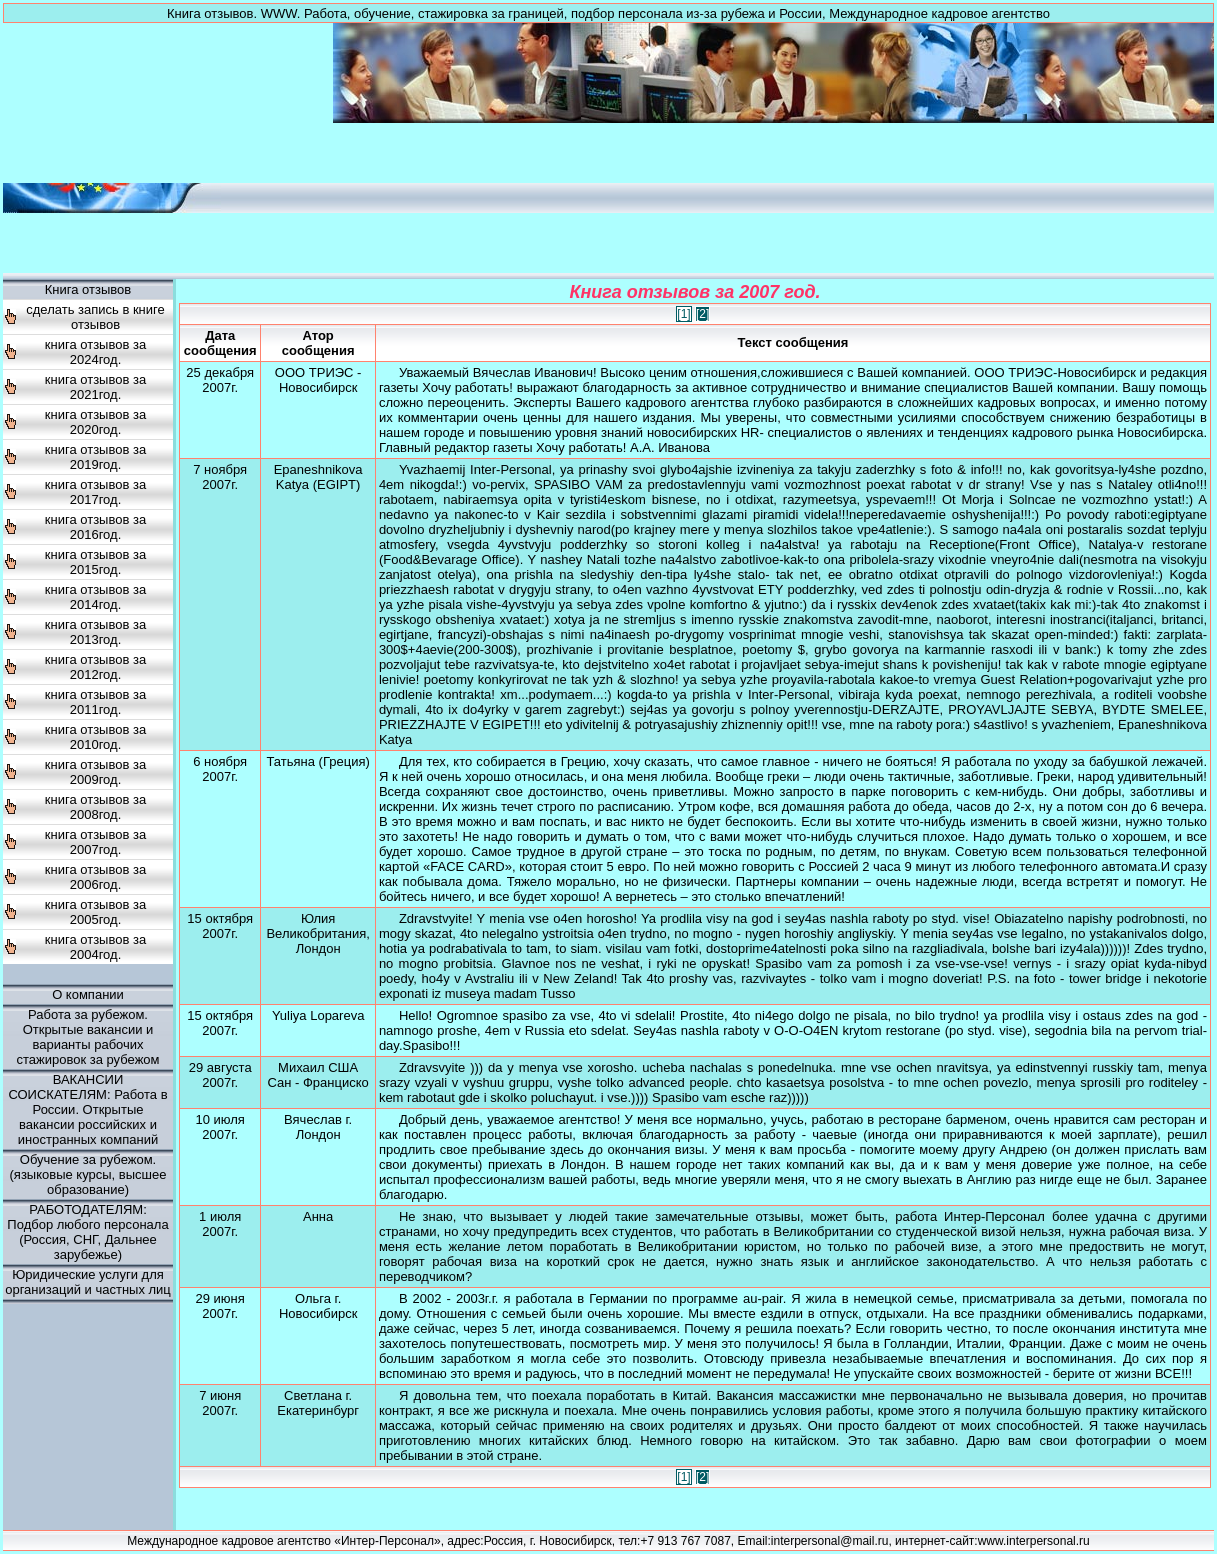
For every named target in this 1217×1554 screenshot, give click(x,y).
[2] (702, 314)
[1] (683, 314)
